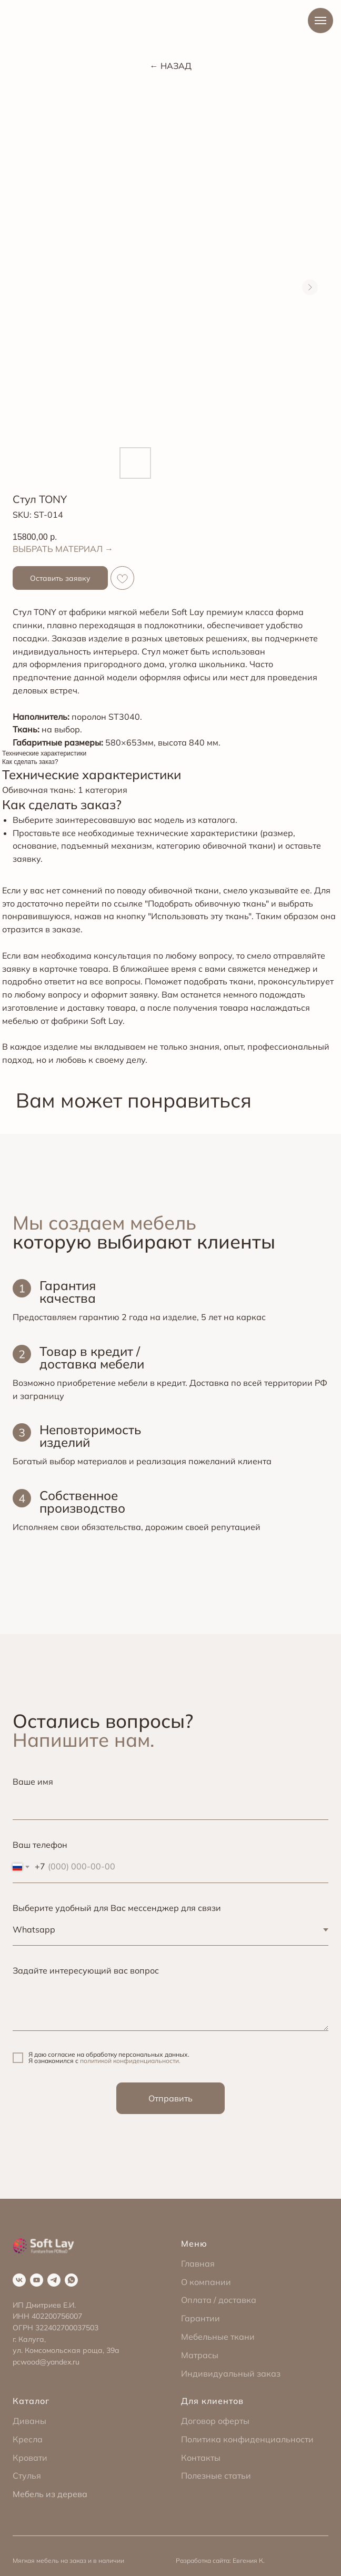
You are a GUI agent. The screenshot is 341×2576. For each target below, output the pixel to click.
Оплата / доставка (218, 2300)
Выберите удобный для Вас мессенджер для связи (117, 1908)
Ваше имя (33, 1781)
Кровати (30, 2457)
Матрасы (199, 2355)
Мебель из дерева (50, 2494)
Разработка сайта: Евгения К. (220, 2560)
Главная (198, 2263)
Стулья (27, 2475)
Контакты (200, 2457)
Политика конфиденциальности (247, 2439)
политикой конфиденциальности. (130, 2061)
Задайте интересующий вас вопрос (86, 1970)
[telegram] (54, 2280)
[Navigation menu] (320, 20)
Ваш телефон (40, 1844)
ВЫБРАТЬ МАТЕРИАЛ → (63, 549)
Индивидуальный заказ (230, 2373)
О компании (206, 2282)
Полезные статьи (216, 2475)
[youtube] (36, 2280)
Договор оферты (215, 2421)
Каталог (31, 2401)
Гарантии (200, 2318)
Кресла (28, 2439)
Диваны (29, 2421)
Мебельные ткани (218, 2336)
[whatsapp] (71, 2280)
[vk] (19, 2280)
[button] (60, 578)
